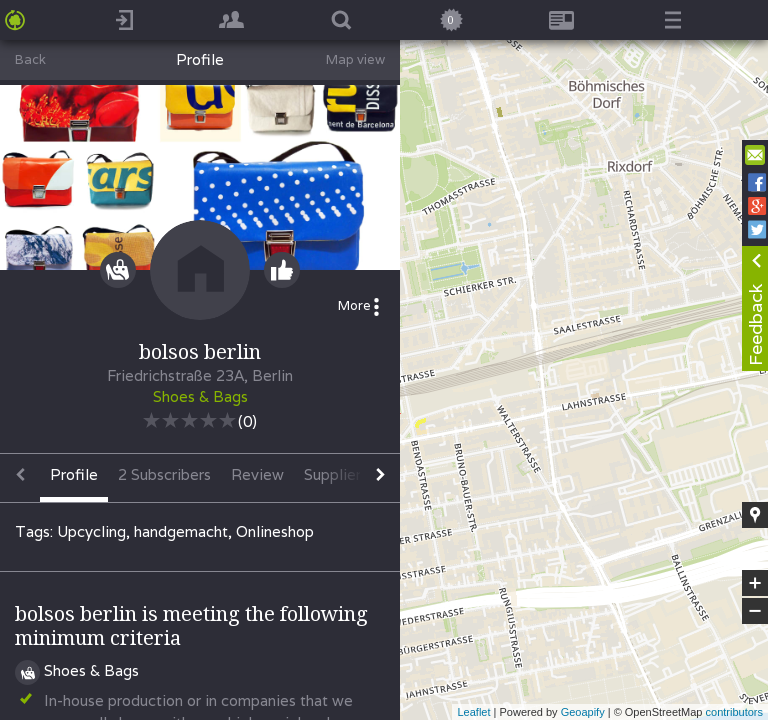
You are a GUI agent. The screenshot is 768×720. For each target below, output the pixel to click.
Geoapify (583, 712)
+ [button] (755, 583)
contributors (734, 712)
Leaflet (473, 712)
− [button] (755, 611)
